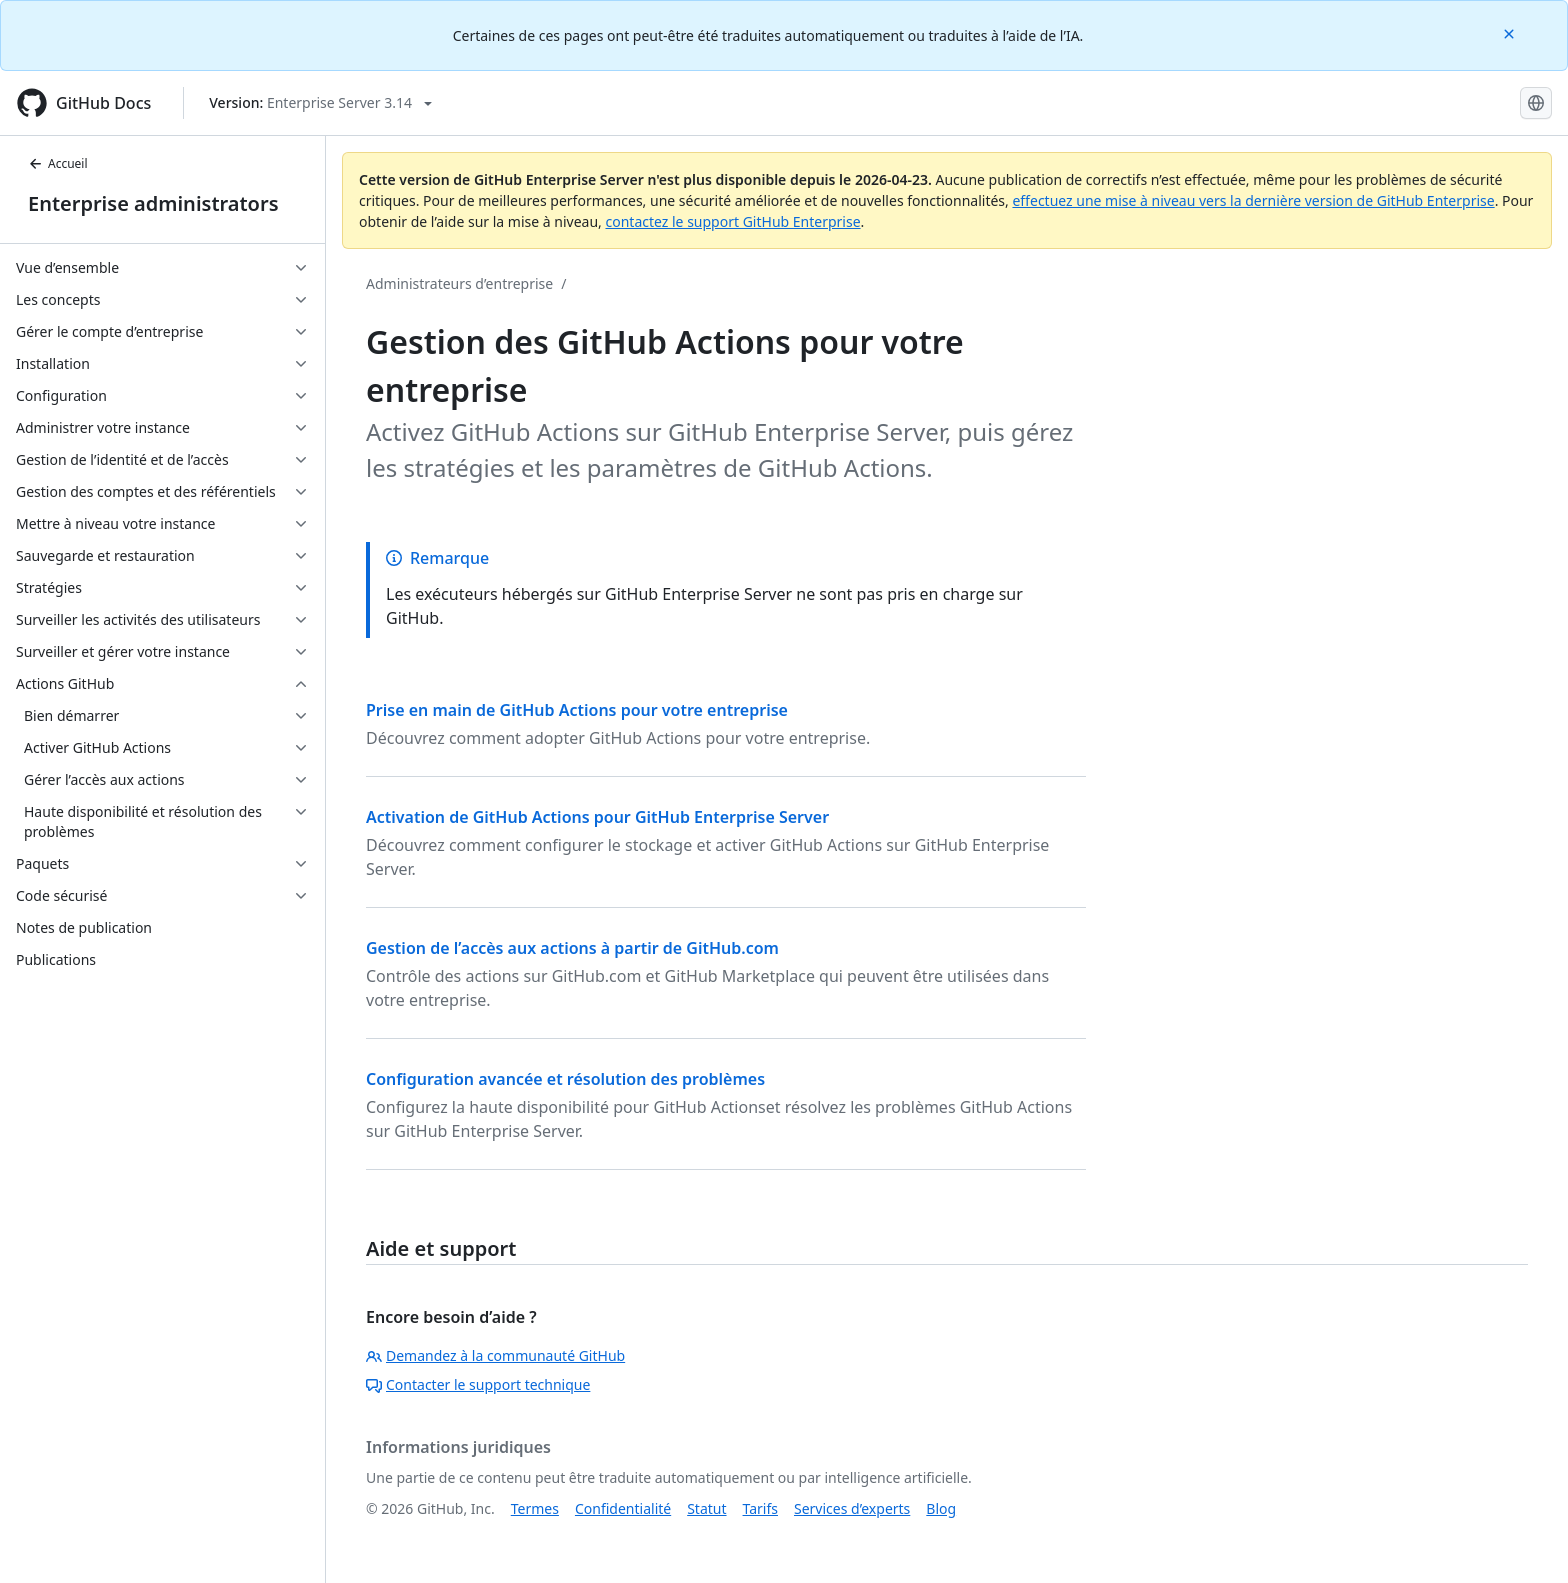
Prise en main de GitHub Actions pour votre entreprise (577, 710)
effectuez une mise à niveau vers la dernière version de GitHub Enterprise (1253, 200)
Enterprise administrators (153, 203)
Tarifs (760, 1508)
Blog (941, 1508)
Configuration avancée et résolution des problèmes (565, 1079)
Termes (535, 1508)
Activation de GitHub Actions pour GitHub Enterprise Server (597, 817)
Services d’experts (852, 1508)
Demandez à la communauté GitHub (495, 1355)
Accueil (58, 163)
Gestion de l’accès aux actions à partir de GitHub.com (572, 948)
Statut (706, 1508)
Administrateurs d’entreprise (459, 283)
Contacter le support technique (478, 1384)
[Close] (1511, 32)
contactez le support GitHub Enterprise (732, 221)
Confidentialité (623, 1508)
